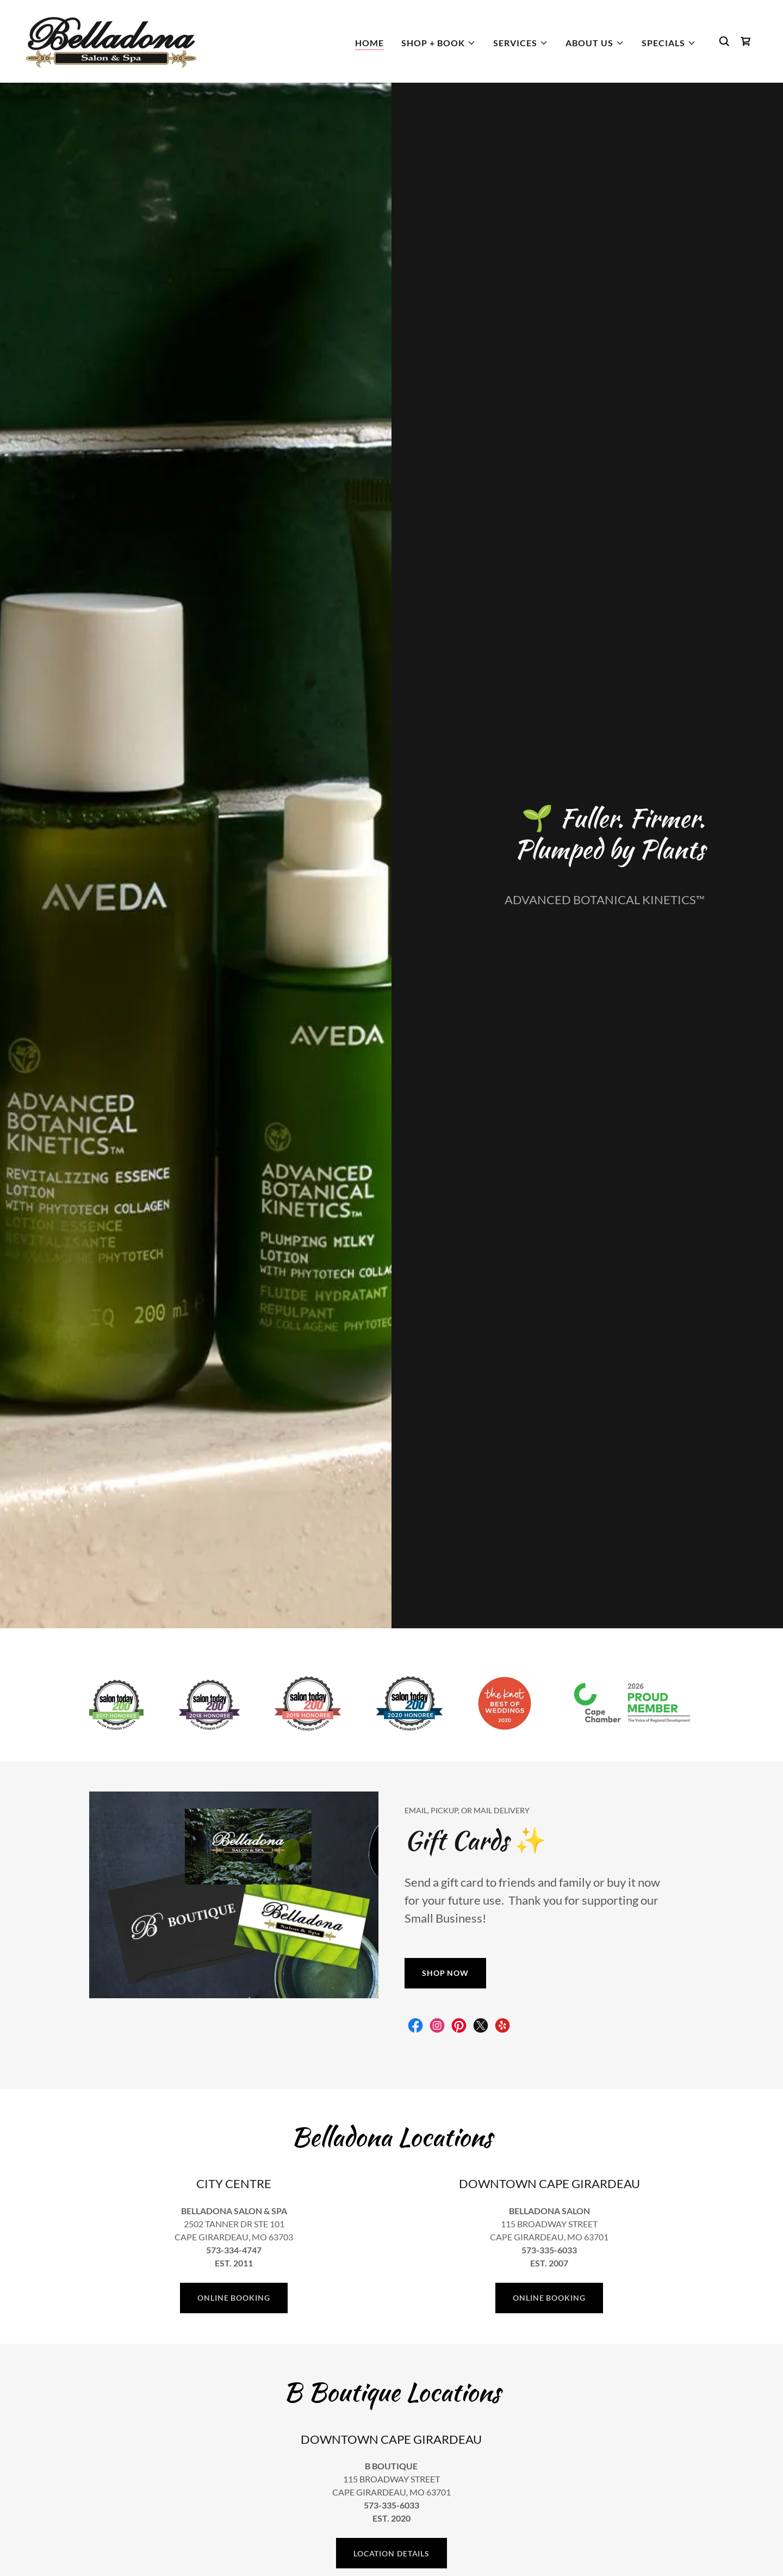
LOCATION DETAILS (391, 2553)
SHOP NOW (445, 1973)
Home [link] (369, 43)
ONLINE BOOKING (233, 2297)
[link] (111, 40)
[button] (438, 43)
